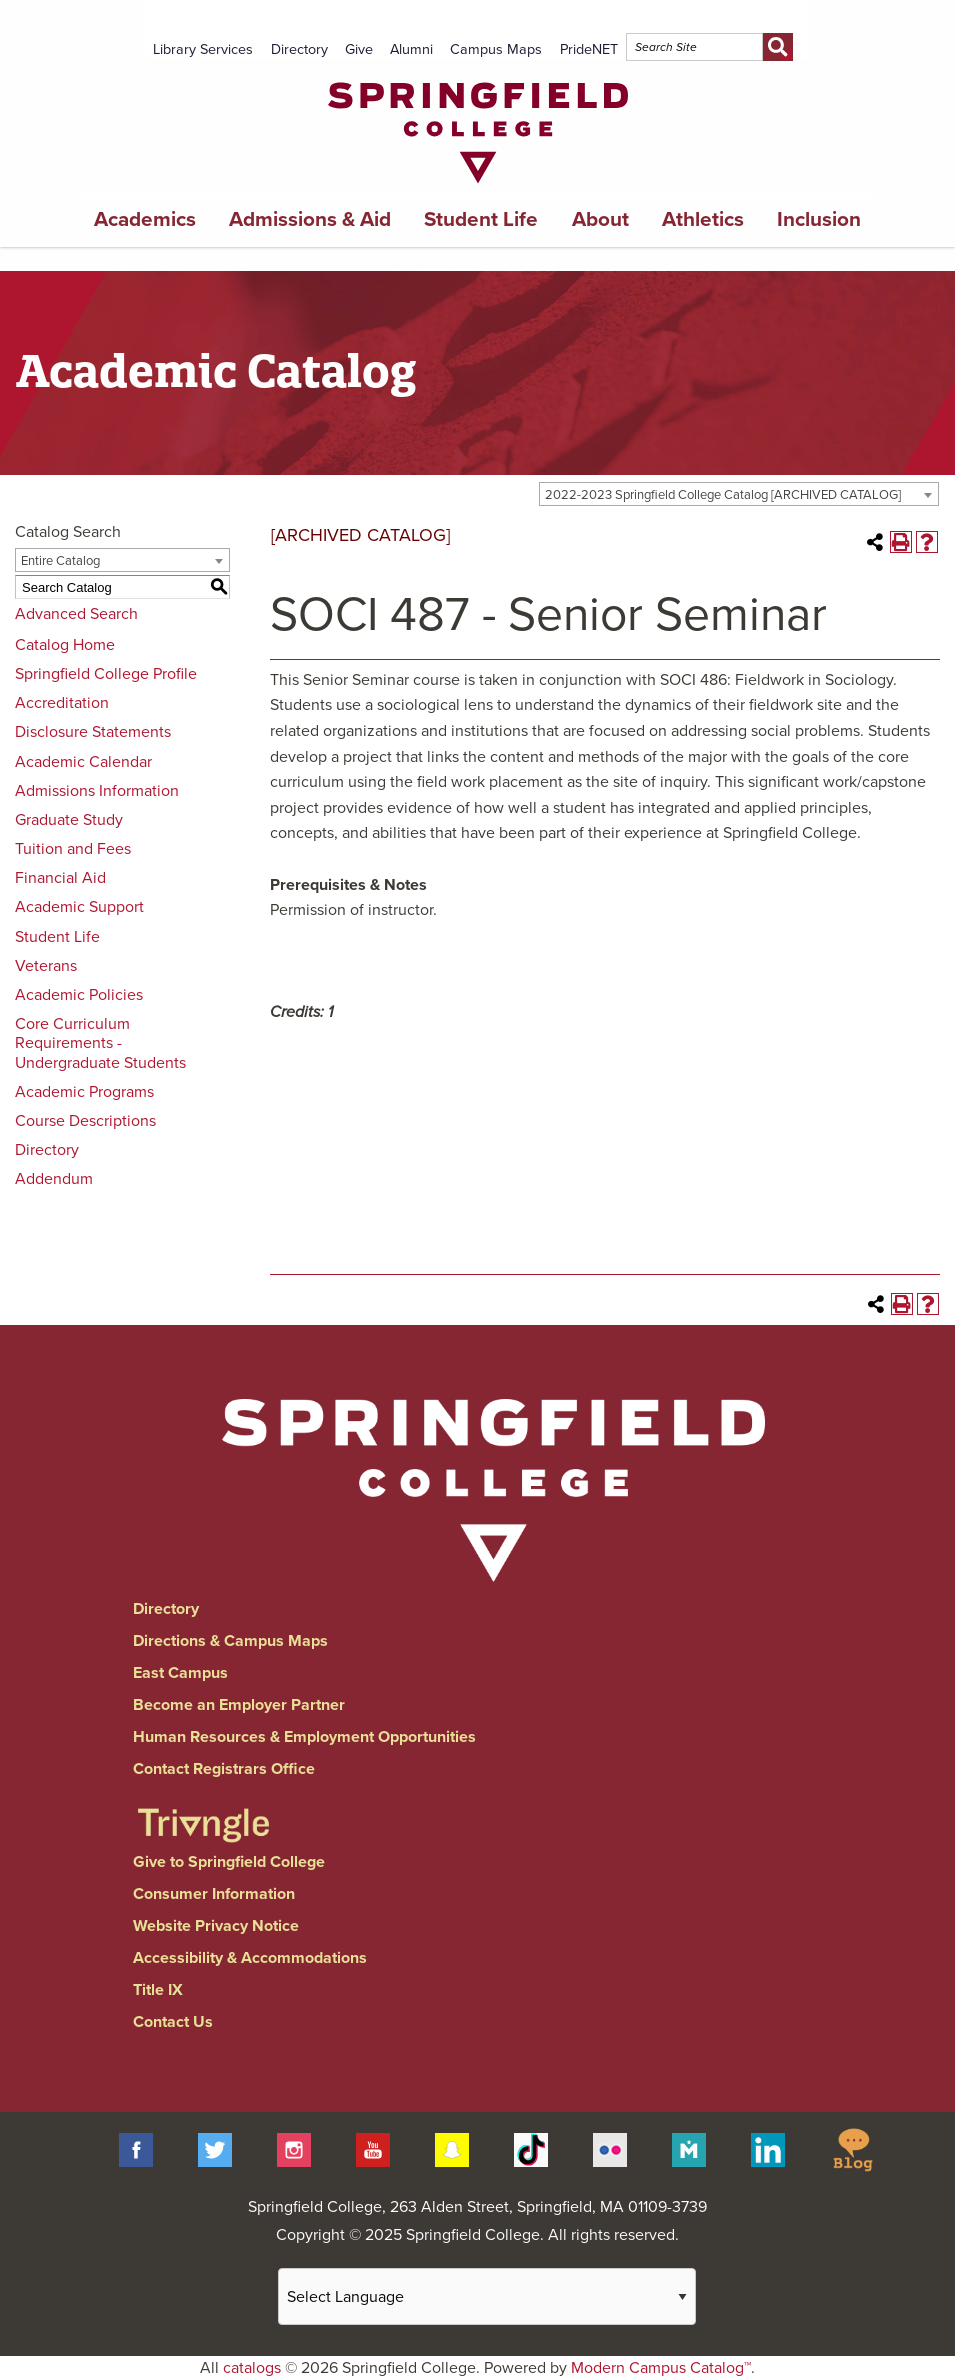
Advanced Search (76, 614)
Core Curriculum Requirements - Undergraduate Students (100, 1043)
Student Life (481, 219)
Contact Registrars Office (224, 1769)
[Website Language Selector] (487, 2296)
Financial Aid (60, 878)
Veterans (46, 966)
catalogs (252, 2368)
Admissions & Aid (310, 219)
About (600, 219)
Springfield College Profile (106, 674)
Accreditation (62, 703)
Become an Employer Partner (239, 1705)
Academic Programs (84, 1092)
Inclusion (819, 219)
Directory (299, 49)
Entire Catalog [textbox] (60, 561)
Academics (145, 219)
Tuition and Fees (73, 849)
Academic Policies (79, 995)
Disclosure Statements (93, 732)
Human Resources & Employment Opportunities (304, 1737)
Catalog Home (65, 645)
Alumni (411, 49)
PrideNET (589, 49)
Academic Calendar (83, 762)
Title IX (158, 1990)
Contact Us (173, 2022)
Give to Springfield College (229, 1862)
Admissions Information (97, 791)
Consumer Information (214, 1894)
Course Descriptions (85, 1121)
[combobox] (739, 494)
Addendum (54, 1179)
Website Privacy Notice (216, 1926)
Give (359, 49)
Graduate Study (69, 820)
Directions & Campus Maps (230, 1641)
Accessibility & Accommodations (250, 1958)
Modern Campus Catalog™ (661, 2368)
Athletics (703, 219)
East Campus (180, 1673)
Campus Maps (496, 49)
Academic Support (79, 907)
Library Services (203, 49)
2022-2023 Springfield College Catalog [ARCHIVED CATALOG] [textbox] (723, 495)
